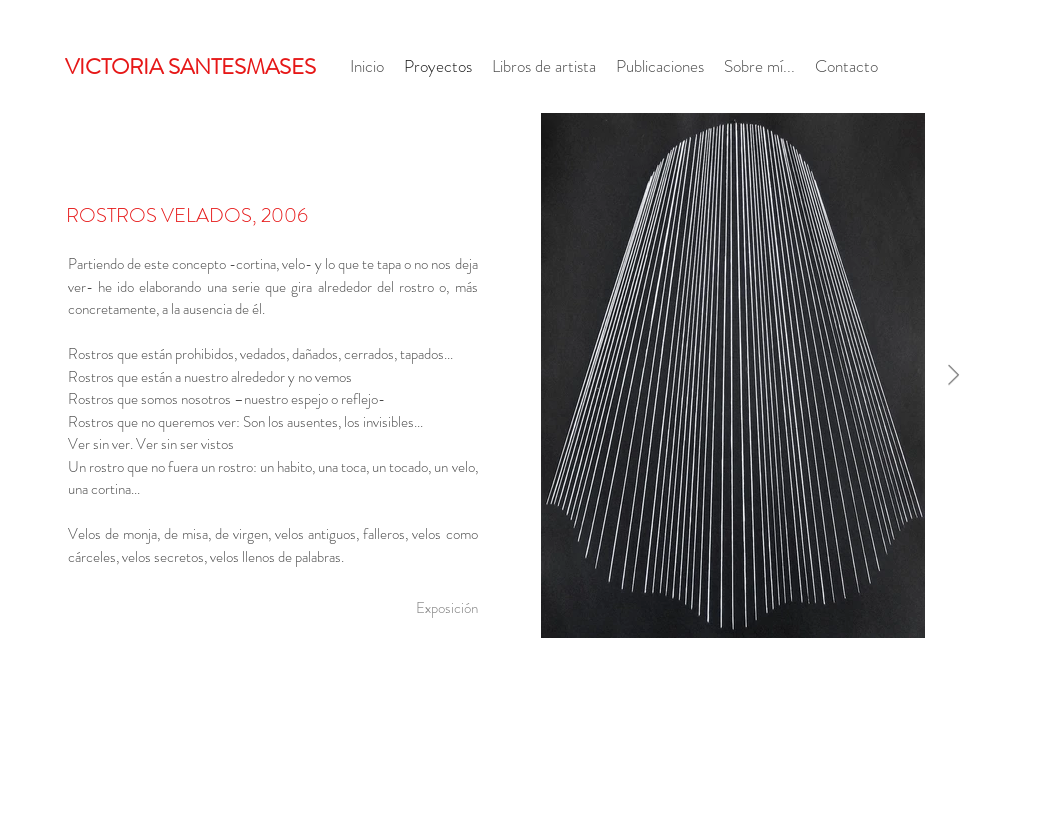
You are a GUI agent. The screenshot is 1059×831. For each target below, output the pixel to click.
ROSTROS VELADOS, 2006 (187, 215)
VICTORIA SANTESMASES (190, 66)
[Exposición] (447, 608)
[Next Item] (953, 375)
